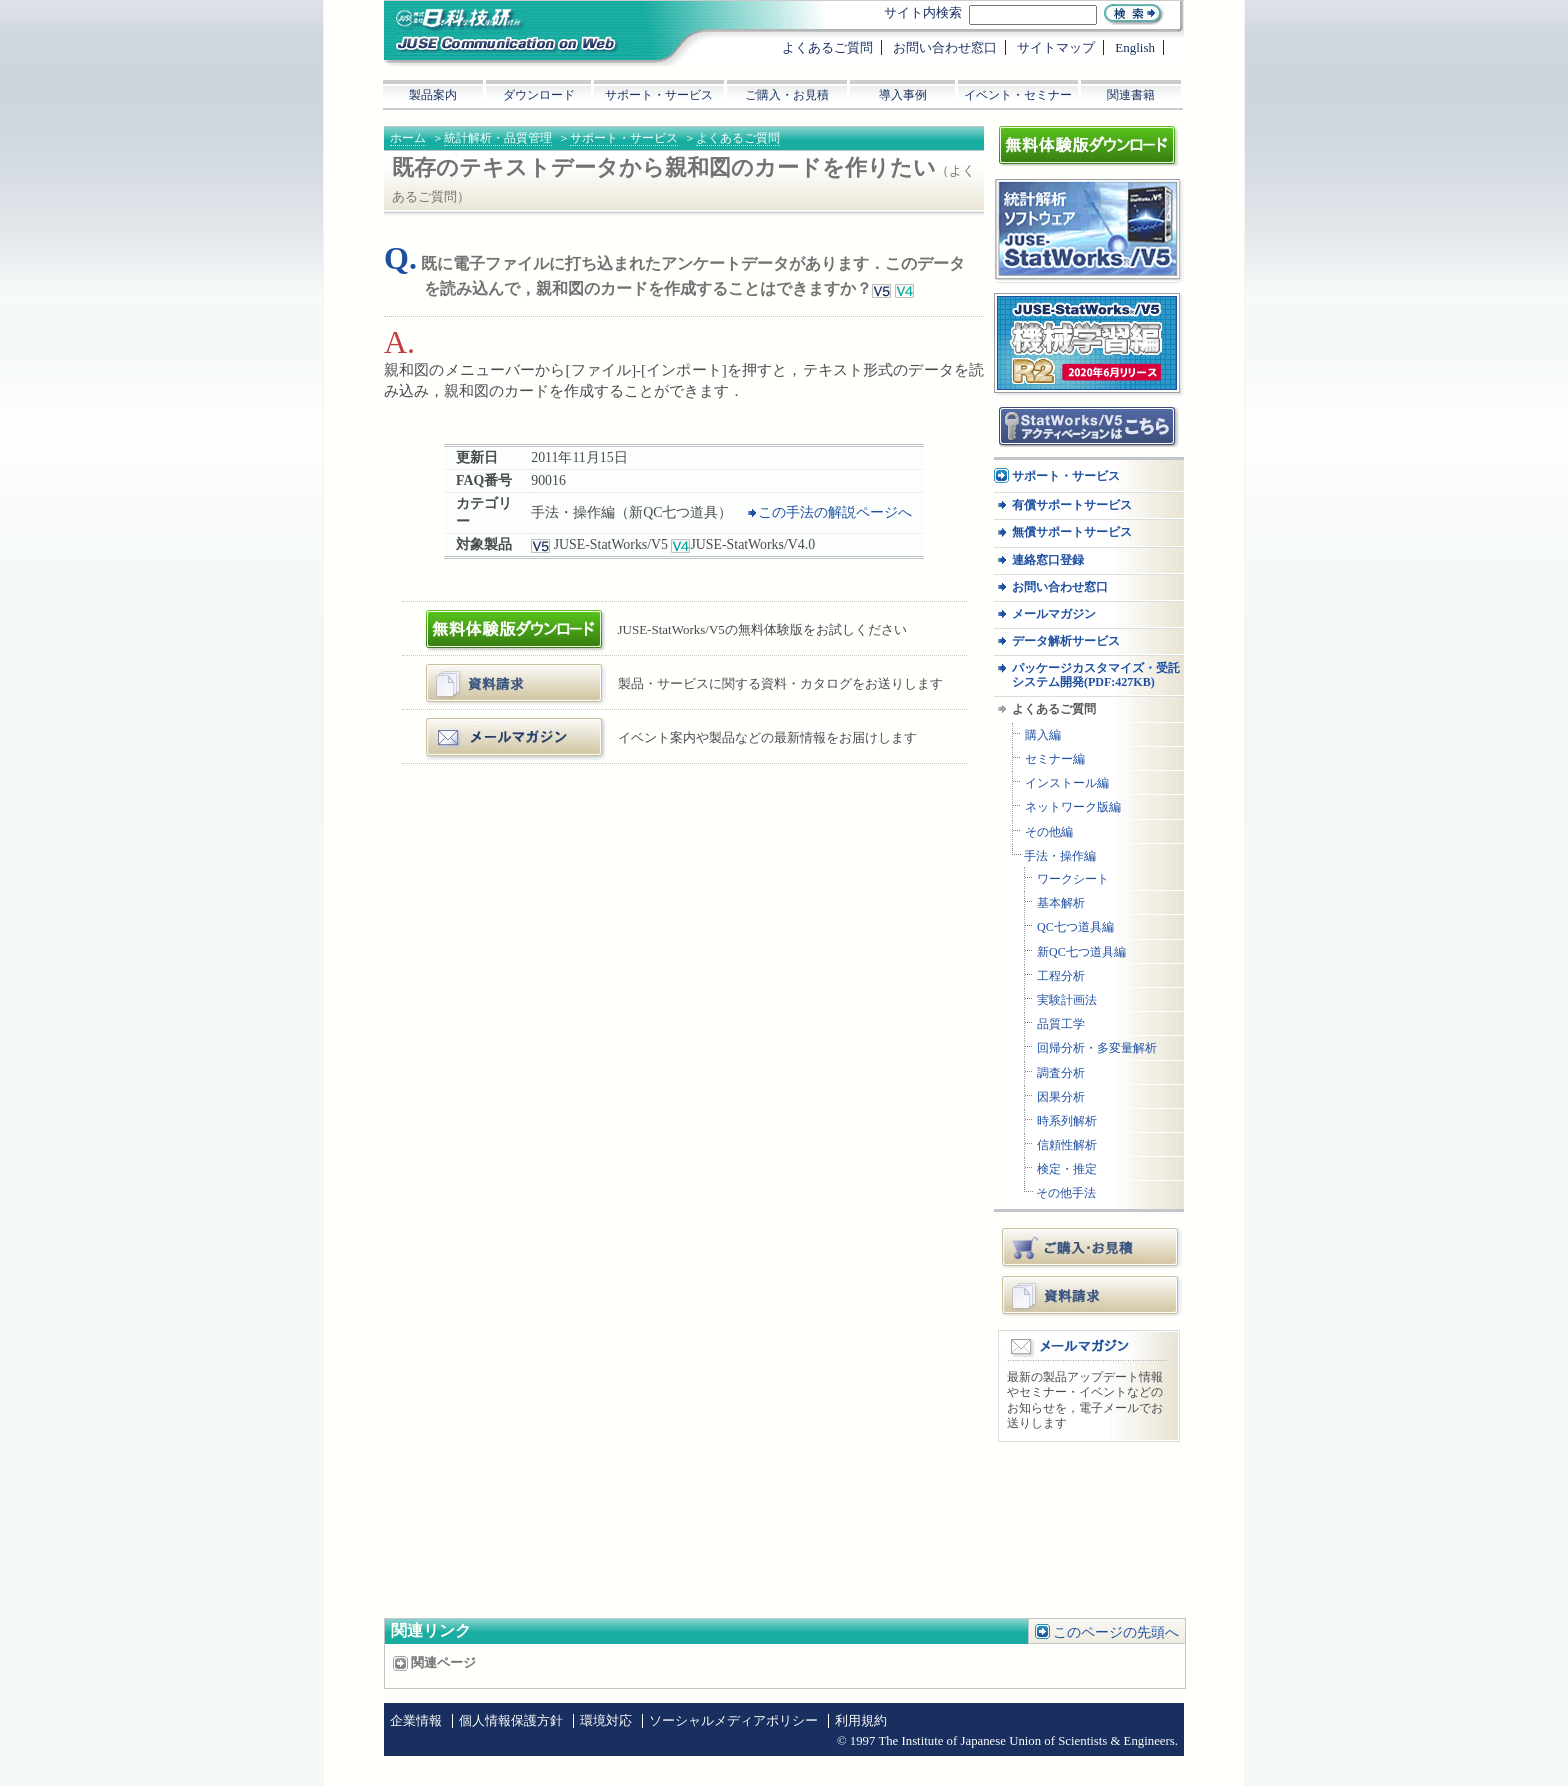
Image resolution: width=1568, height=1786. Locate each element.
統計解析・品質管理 (498, 138)
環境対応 (606, 1721)
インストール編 (1067, 783)
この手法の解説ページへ (835, 512)
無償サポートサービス (1072, 532)
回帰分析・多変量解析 (1097, 1048)
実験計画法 (1067, 1000)
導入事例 (903, 95)
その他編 (1049, 832)
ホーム (408, 138)
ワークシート (1073, 879)
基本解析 (1061, 903)
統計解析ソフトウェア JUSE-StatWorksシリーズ (1081, 198)
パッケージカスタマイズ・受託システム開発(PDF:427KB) (1096, 675)
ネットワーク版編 (1073, 807)
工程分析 (1061, 976)
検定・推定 (1067, 1169)
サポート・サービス (624, 138)
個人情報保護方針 (511, 1721)
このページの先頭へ (1116, 1632)
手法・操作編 (1060, 856)
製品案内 (433, 95)
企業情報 (416, 1721)
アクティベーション (1053, 413)
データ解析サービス (1066, 641)
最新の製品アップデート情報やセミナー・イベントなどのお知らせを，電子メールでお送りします (1085, 1400)
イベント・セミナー (1018, 95)
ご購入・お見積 (1092, 1247)
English (1135, 47)
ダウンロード (539, 95)
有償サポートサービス (1072, 505)
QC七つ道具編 (1075, 927)
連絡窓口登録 (1048, 560)
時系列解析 (1067, 1121)
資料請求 (1092, 1295)
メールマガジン (477, 725)
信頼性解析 (1067, 1145)
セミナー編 (1055, 759)
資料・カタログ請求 (490, 671)
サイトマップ (1056, 47)
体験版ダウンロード (490, 617)
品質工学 (1061, 1024)
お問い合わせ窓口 (1060, 587)
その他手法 (1066, 1193)
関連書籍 (1131, 95)
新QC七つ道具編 (1081, 952)
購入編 (1043, 735)
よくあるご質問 (738, 138)
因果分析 (1061, 1097)
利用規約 (861, 1721)
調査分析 (1061, 1073)
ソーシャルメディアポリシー (733, 1721)
